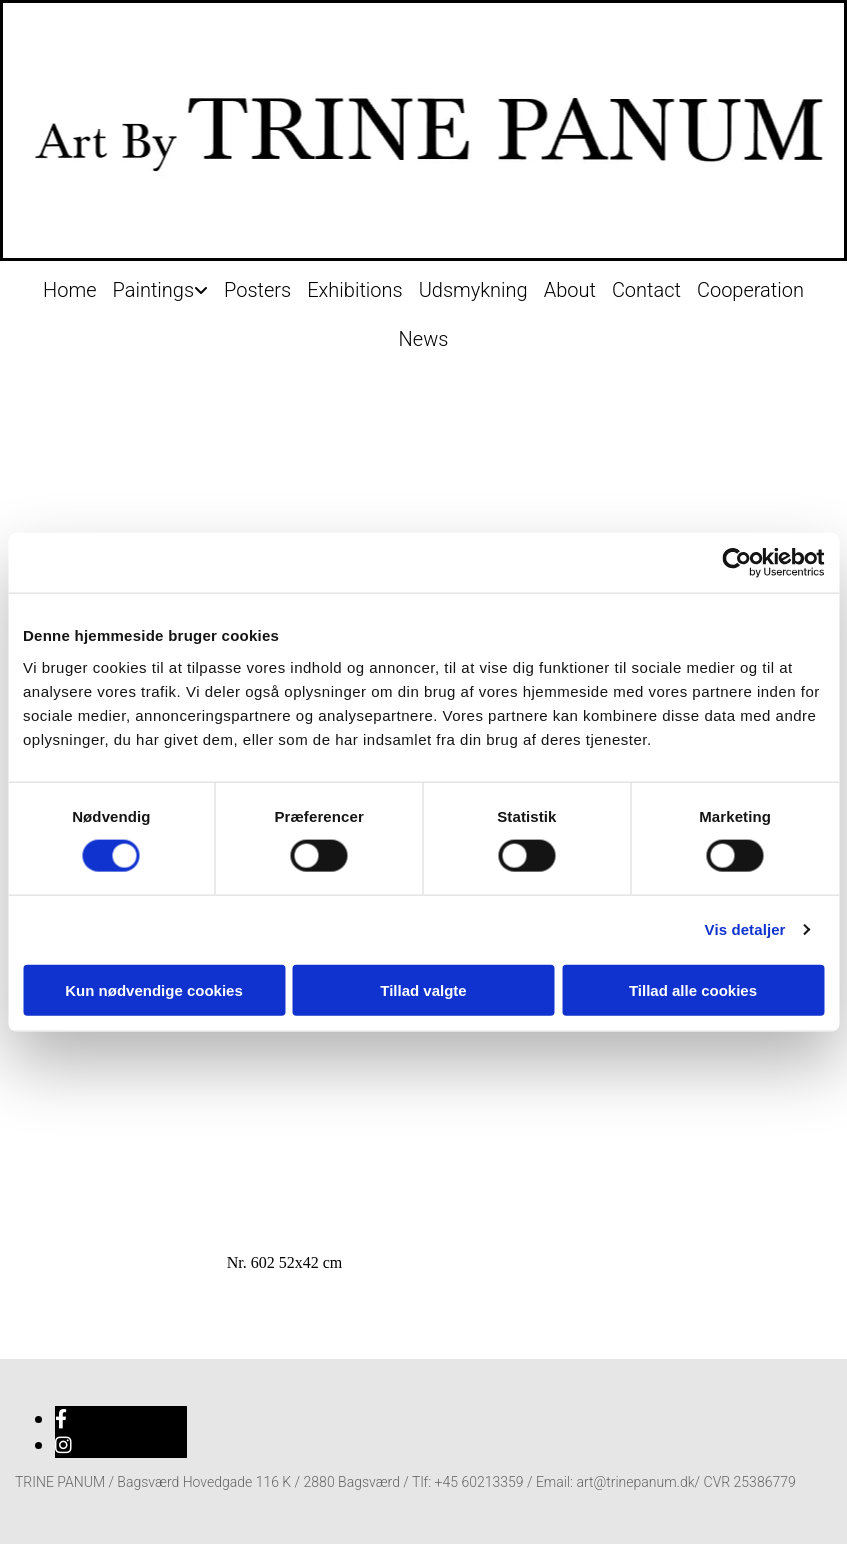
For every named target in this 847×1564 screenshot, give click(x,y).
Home (69, 290)
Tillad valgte (423, 989)
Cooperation (750, 290)
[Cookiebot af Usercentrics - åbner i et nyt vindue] (736, 563)
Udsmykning (473, 290)
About (570, 290)
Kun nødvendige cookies (154, 989)
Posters (257, 290)
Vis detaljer (745, 929)
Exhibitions (354, 290)
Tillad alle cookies (693, 989)
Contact (646, 290)
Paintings (153, 290)
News (424, 339)
